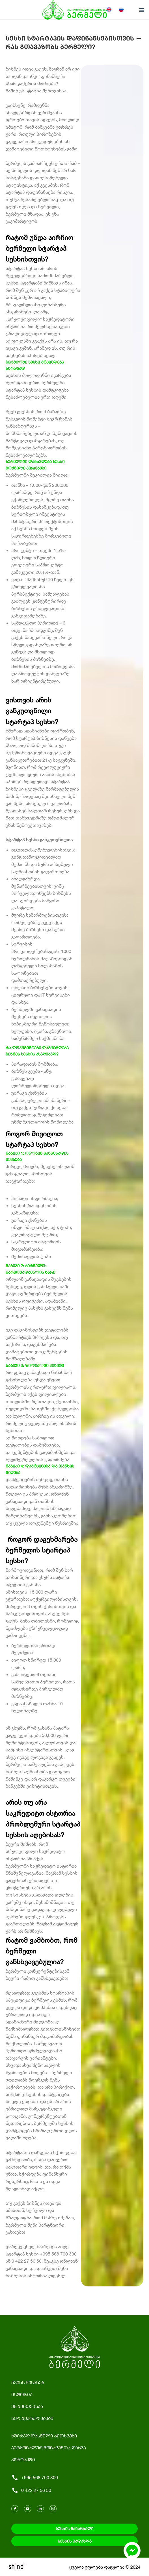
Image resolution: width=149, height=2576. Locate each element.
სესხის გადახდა (75, 2541)
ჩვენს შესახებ (27, 2382)
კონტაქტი (23, 2459)
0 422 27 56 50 (31, 2490)
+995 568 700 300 (34, 2477)
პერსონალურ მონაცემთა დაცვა (48, 2447)
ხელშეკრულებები (32, 2418)
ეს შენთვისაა (27, 2406)
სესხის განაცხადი (74, 2528)
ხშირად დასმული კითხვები (44, 2435)
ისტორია (22, 2394)
